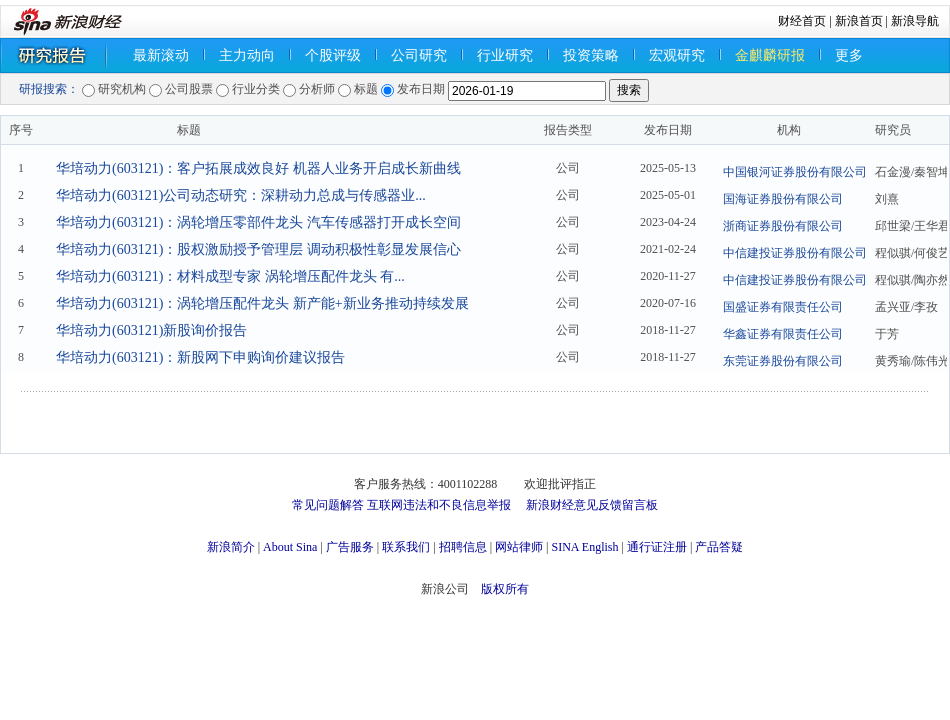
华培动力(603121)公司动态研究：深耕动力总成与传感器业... (241, 195)
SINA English (584, 547)
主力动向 (247, 55)
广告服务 (350, 547)
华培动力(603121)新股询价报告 (151, 330)
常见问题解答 (328, 505)
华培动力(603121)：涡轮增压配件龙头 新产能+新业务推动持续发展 (262, 303)
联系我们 (406, 547)
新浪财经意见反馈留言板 (592, 505)
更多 (849, 55)
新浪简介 (231, 547)
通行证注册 (657, 547)
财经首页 (802, 21)
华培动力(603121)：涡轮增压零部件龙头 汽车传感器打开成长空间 (258, 222)
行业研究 (505, 55)
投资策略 (591, 55)
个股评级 (333, 55)
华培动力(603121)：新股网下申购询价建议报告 (200, 357)
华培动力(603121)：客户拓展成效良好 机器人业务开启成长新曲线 (258, 168)
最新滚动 (161, 55)
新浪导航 (915, 21)
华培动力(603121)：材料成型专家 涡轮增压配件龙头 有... (230, 276)
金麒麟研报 (770, 55)
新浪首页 (859, 21)
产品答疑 (719, 547)
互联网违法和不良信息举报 (439, 505)
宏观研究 (677, 55)
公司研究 (419, 55)
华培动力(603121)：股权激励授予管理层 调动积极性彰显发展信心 (258, 249)
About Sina (290, 547)
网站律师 (519, 547)
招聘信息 (463, 547)
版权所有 (505, 589)
